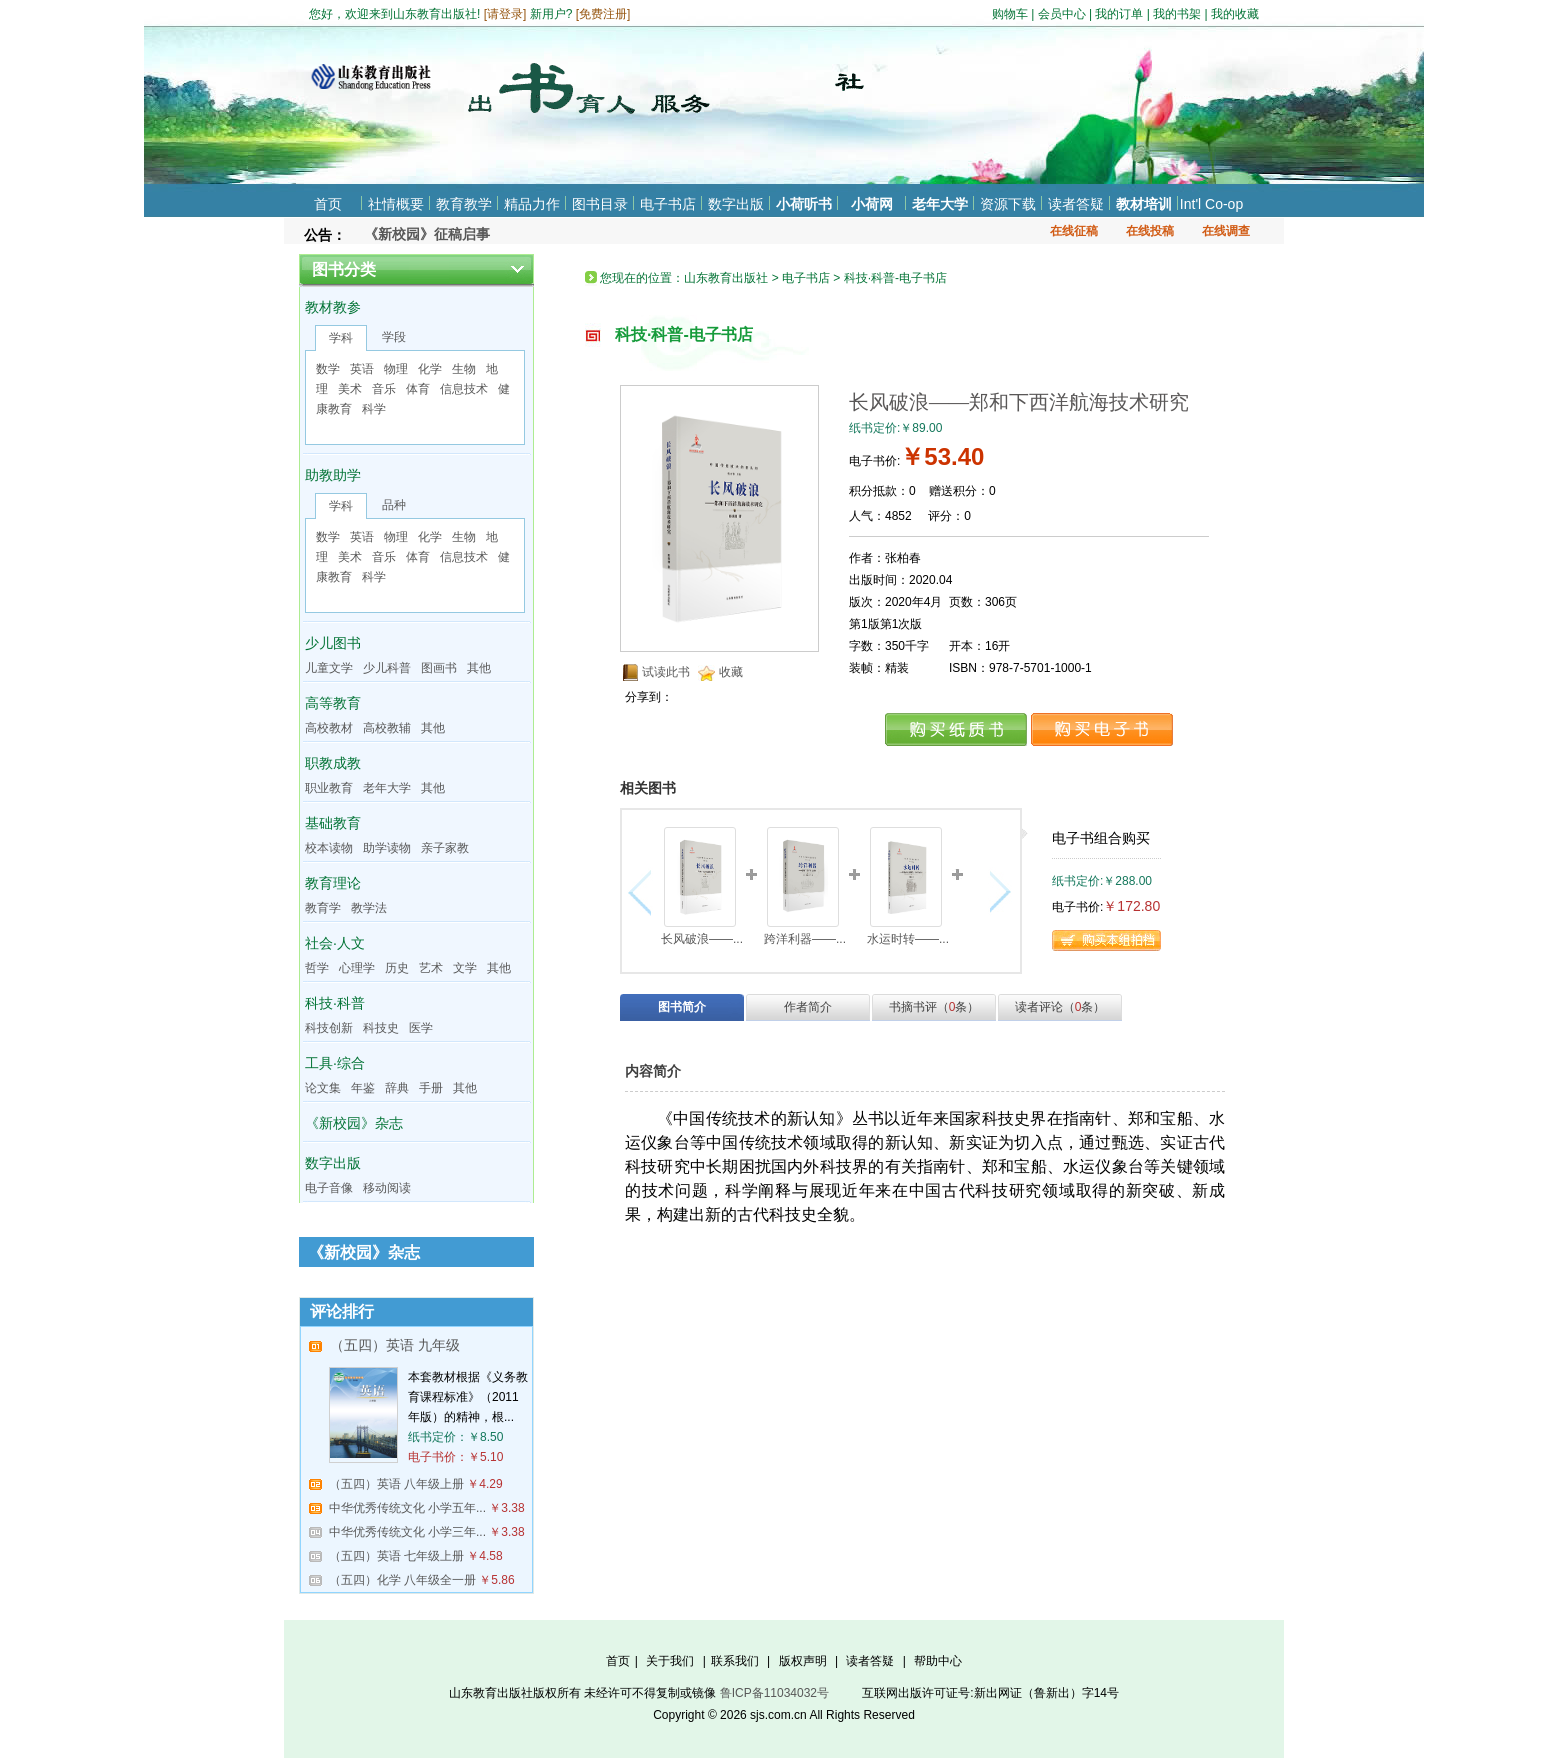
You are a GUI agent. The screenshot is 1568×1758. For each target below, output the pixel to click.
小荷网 (872, 204)
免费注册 (603, 14)
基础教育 (333, 823)
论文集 (323, 1088)
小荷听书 (804, 204)
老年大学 (940, 204)
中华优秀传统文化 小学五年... (407, 1508)
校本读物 (329, 848)
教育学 (323, 908)
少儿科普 (387, 668)
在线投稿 (1150, 231)
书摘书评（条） (934, 1007)
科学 (374, 409)
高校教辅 (387, 728)
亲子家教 (445, 848)
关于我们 (670, 1661)
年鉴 (363, 1088)
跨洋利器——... (805, 939)
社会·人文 (335, 943)
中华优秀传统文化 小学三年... (407, 1532)
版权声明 (803, 1661)
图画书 (439, 668)
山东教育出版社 (726, 278)
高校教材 (329, 728)
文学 (465, 968)
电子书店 (668, 204)
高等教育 (333, 703)
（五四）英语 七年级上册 (396, 1556)
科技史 (381, 1028)
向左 (644, 892)
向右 (997, 892)
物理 (396, 369)
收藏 (731, 672)
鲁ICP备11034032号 (774, 1693)
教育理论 (333, 883)
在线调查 (1226, 231)
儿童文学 (329, 668)
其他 (479, 668)
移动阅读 (387, 1188)
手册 (431, 1088)
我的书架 (1177, 14)
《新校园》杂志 (354, 1123)
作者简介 (808, 1007)
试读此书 (666, 672)
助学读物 (387, 848)
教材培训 (1144, 204)
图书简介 (682, 1007)
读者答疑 (1076, 204)
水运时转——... (908, 939)
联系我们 (735, 1661)
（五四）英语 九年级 (395, 1345)
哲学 (317, 968)
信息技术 (464, 389)
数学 (328, 369)
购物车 (1010, 14)
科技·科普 (335, 1003)
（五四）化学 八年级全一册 (402, 1580)
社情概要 (396, 204)
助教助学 (333, 475)
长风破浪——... (702, 939)
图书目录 (600, 204)
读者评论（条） (1060, 1007)
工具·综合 (335, 1063)
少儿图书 (333, 643)
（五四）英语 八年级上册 (396, 1484)
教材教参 (333, 307)
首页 (328, 204)
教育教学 (464, 204)
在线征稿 (1074, 231)
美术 (350, 389)
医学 (421, 1028)
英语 (362, 369)
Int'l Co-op (1211, 204)
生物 (464, 369)
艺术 (431, 968)
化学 (430, 369)
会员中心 (1062, 14)
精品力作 (532, 204)
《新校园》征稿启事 (427, 234)
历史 (397, 968)
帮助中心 (938, 1661)
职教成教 (333, 763)
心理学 (357, 968)
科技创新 (329, 1028)
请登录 (505, 14)
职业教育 (329, 788)
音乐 (384, 389)
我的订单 (1119, 14)
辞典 (397, 1088)
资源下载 (1008, 204)
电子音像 (329, 1188)
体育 (418, 389)
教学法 (369, 908)
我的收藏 (1235, 14)
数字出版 (736, 204)
